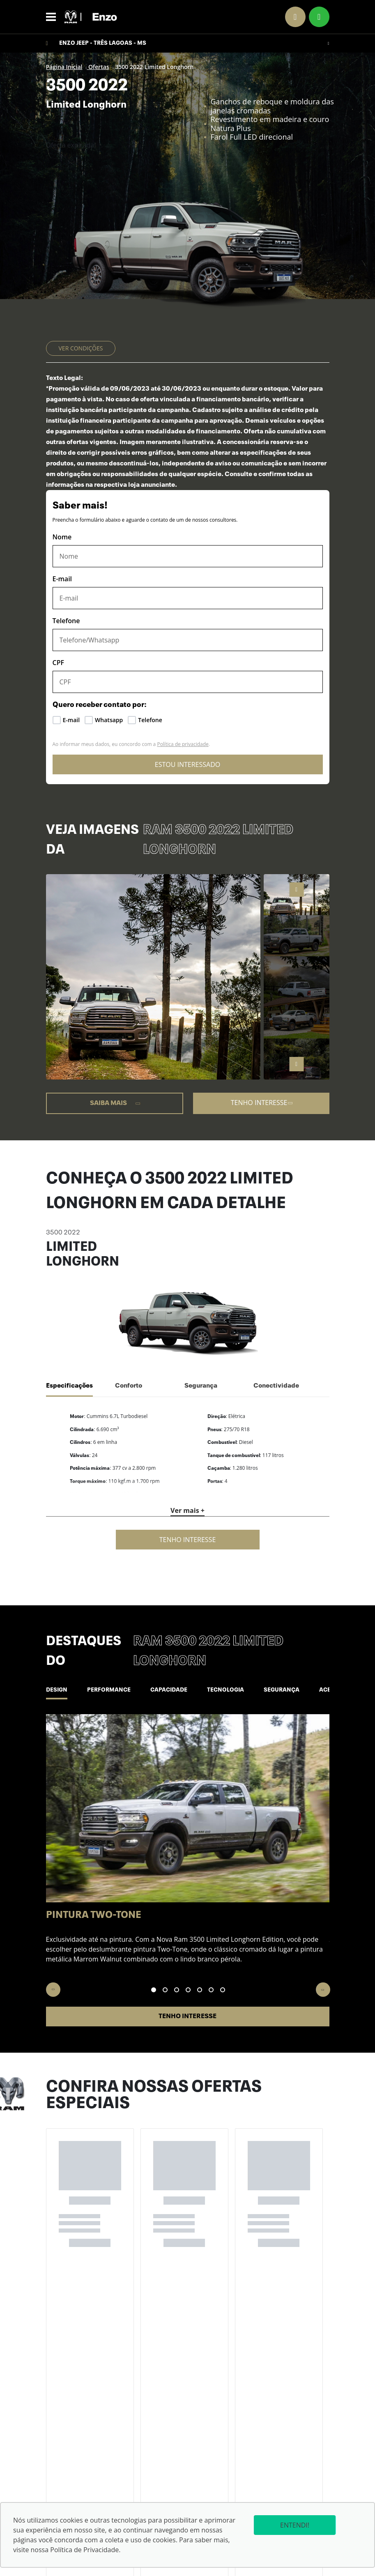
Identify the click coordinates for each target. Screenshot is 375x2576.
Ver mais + (187, 1510)
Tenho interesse (262, 1102)
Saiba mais (115, 1103)
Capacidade (183, 1690)
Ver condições (81, 348)
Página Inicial (64, 67)
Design (59, 1690)
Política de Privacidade (84, 2549)
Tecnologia (245, 1690)
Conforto (128, 1386)
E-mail (62, 578)
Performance (117, 1690)
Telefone (66, 620)
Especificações (69, 1386)
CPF (58, 662)
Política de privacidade (182, 744)
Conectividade (276, 1386)
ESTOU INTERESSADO (187, 764)
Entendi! (279, 2525)
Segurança (200, 1386)
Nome (62, 536)
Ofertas (97, 67)
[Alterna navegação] (53, 16)
